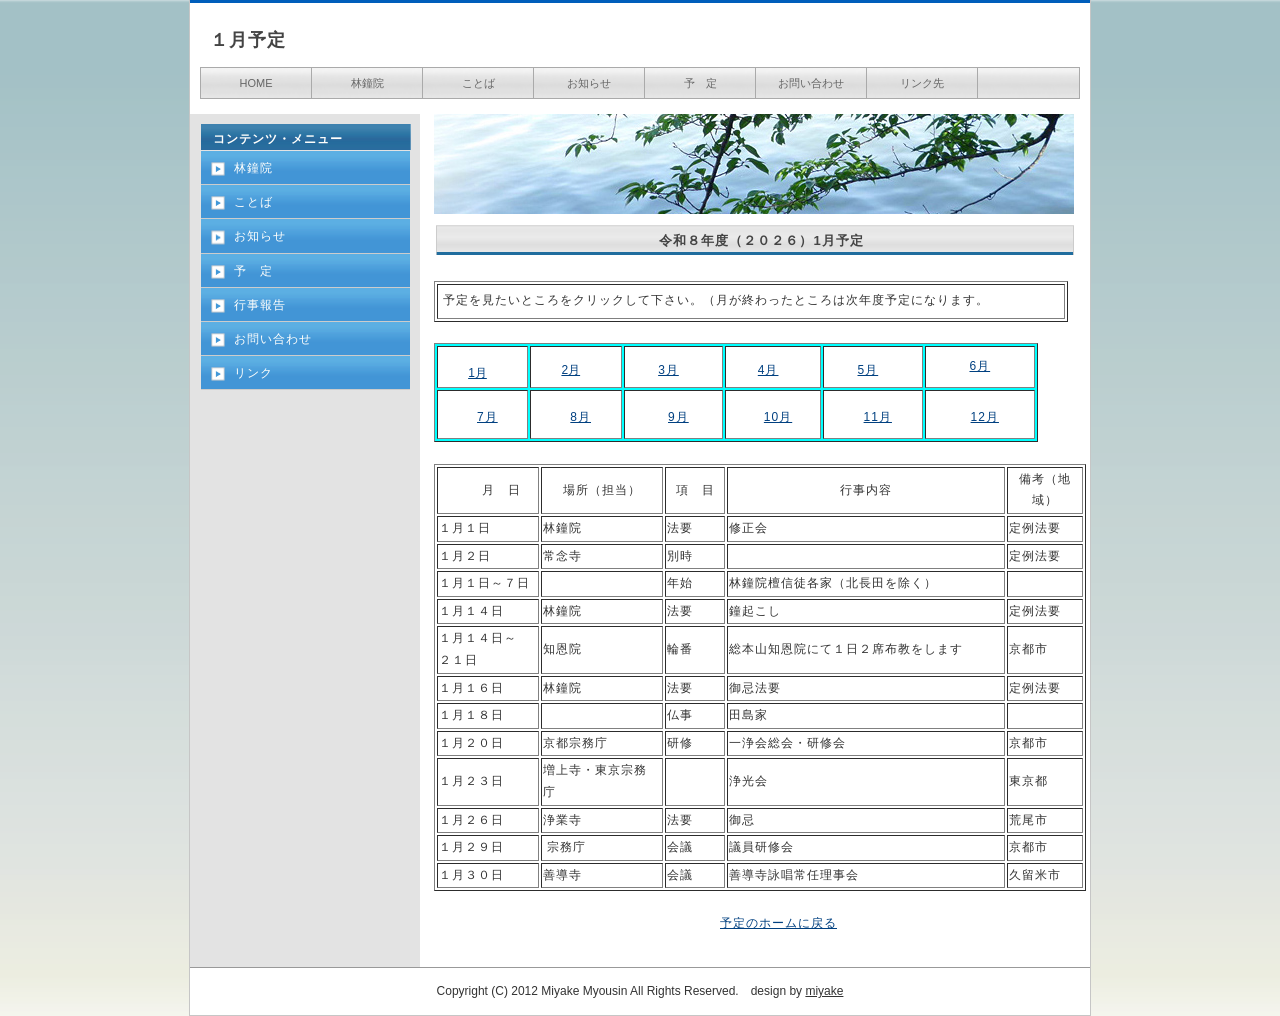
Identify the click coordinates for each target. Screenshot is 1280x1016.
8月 (580, 417)
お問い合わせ (811, 83)
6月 (979, 366)
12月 (985, 417)
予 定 (700, 83)
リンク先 (922, 83)
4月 (768, 370)
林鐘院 (367, 83)
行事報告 (260, 305)
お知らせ (589, 83)
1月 (477, 373)
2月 (570, 370)
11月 (878, 417)
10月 (778, 417)
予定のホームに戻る (778, 923)
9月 (678, 417)
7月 (487, 417)
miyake (824, 991)
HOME (256, 83)
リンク (253, 373)
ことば (478, 83)
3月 (668, 370)
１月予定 (248, 40)
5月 (868, 370)
